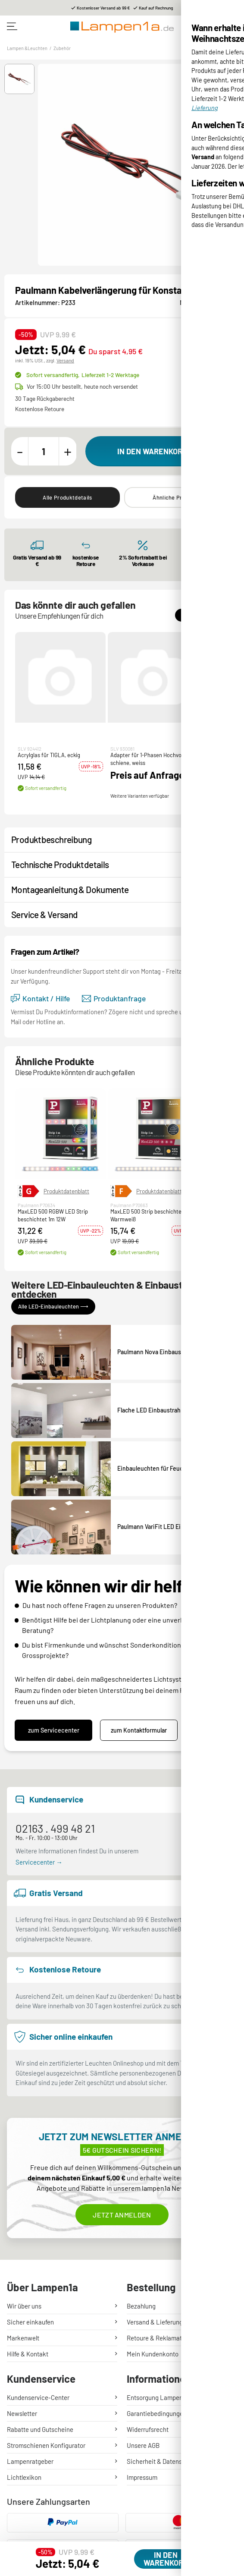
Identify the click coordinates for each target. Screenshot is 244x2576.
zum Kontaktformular (139, 1730)
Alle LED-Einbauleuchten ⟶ (53, 1306)
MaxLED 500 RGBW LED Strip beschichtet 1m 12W (53, 1215)
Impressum (142, 2477)
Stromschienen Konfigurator (46, 2445)
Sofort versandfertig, (82, 375)
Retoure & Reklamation (159, 2338)
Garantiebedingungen (157, 2413)
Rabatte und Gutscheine (40, 2429)
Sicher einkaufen (30, 2322)
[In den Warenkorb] (159, 451)
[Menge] (43, 451)
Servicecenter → (39, 1862)
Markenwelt (23, 2338)
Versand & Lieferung (155, 2322)
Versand (65, 360)
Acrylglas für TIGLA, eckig (49, 755)
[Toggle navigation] (12, 26)
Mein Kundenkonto (152, 2354)
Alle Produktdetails (67, 497)
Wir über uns (24, 2306)
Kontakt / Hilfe (40, 998)
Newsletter (22, 2413)
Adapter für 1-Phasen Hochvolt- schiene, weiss (148, 759)
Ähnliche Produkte (176, 497)
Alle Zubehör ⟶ (202, 614)
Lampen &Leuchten (27, 48)
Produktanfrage (114, 998)
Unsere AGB (143, 2445)
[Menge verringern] (19, 451)
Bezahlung (141, 2306)
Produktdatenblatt (66, 1191)
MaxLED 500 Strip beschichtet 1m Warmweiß (150, 1215)
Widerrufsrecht (148, 2429)
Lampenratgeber (30, 2461)
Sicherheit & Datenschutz (162, 2461)
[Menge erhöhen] (67, 451)
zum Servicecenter (53, 1730)
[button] (19, 79)
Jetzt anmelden (122, 2215)
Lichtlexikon (24, 2477)
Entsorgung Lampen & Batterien (171, 2397)
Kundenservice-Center (38, 2397)
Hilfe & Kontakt (27, 2354)
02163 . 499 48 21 (55, 1828)
